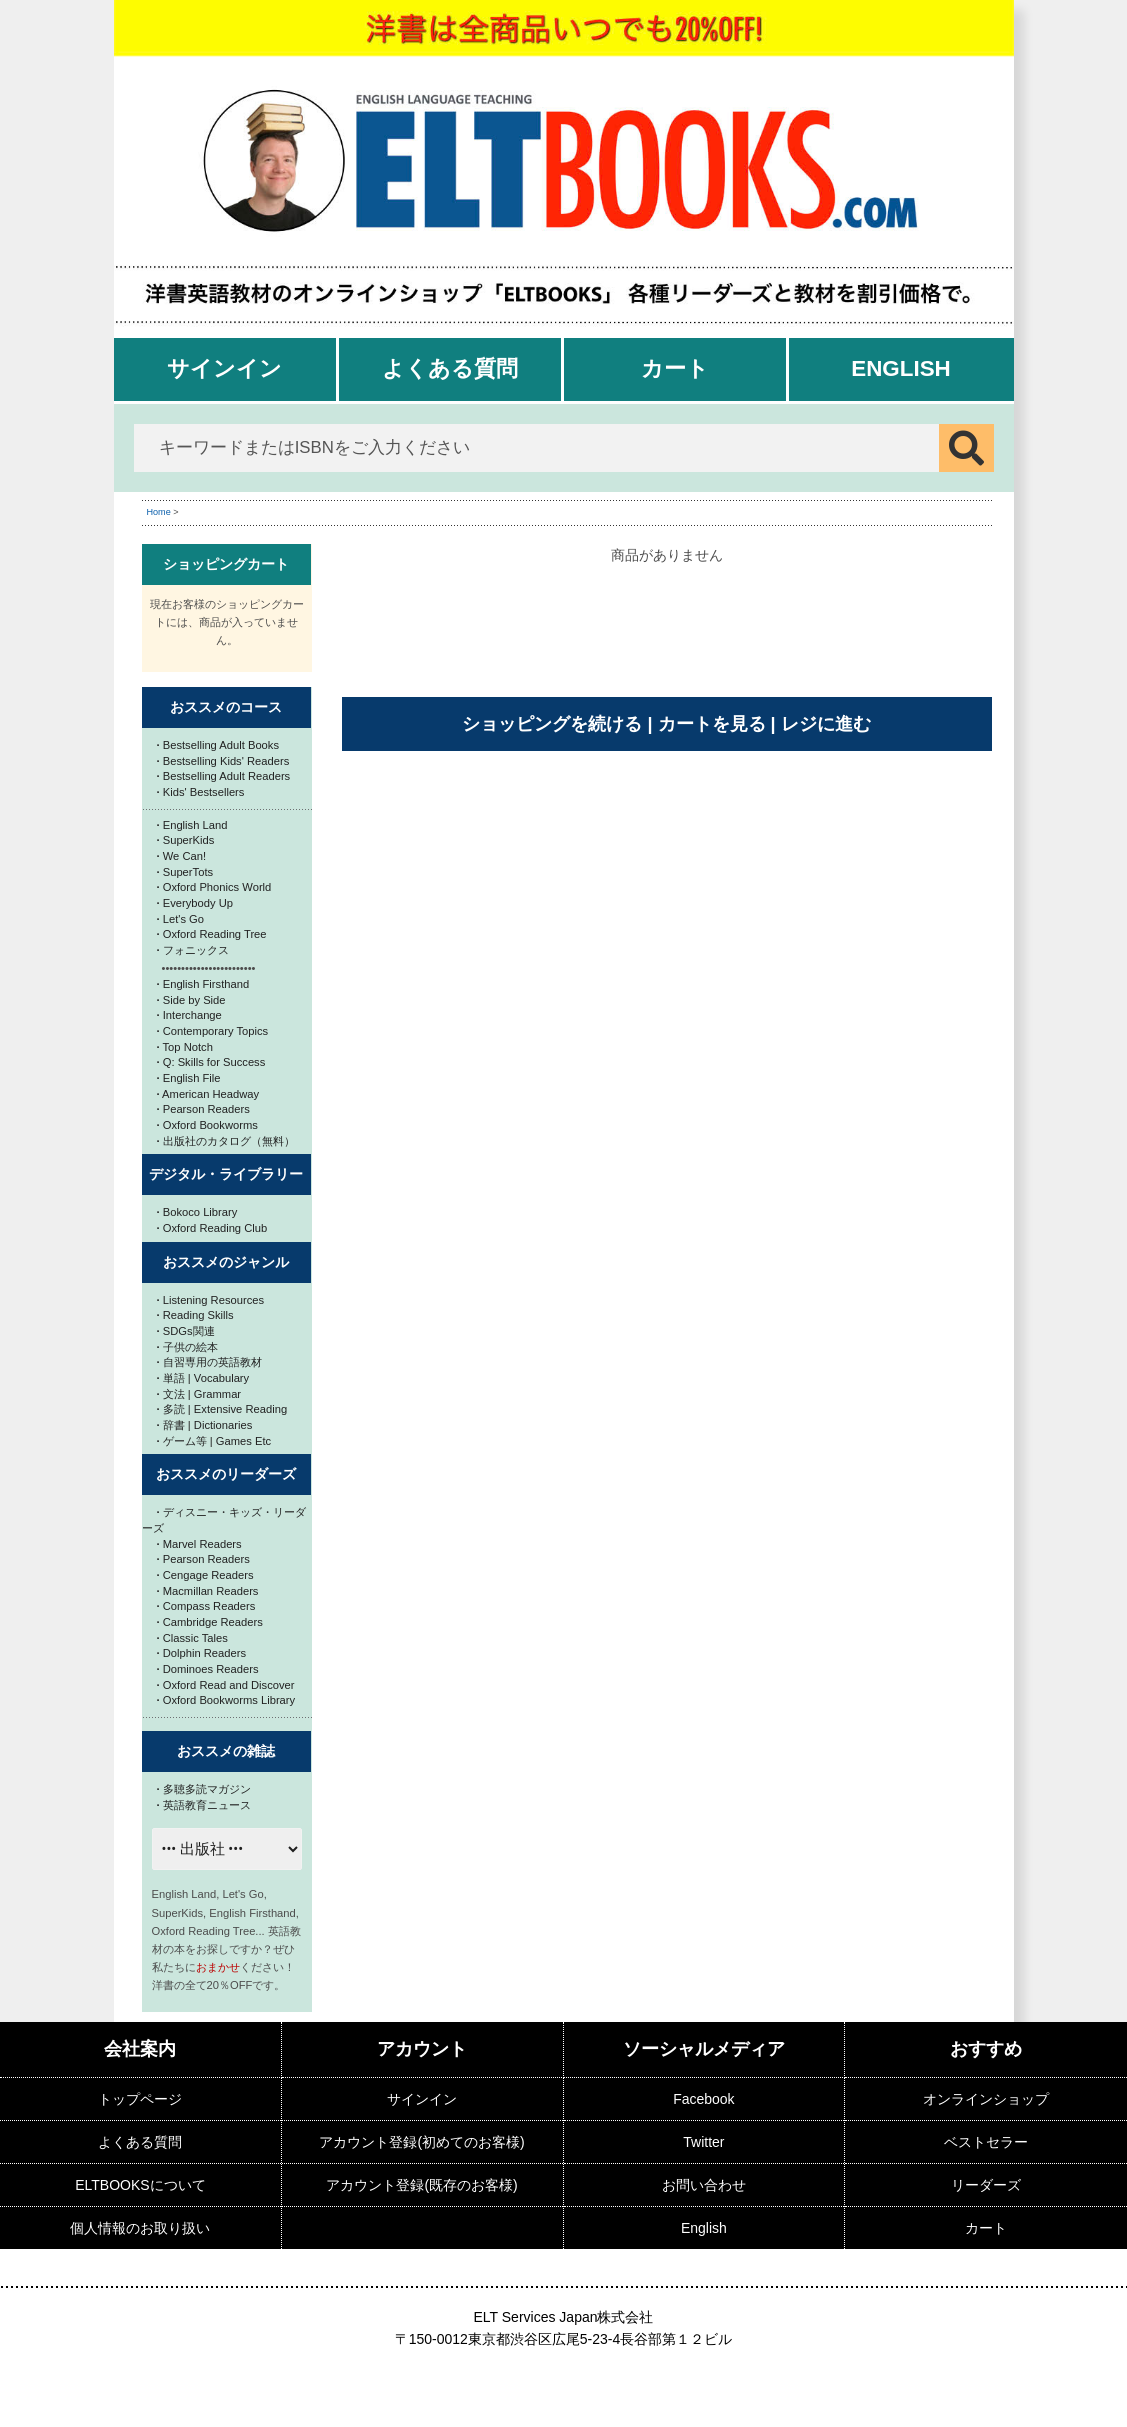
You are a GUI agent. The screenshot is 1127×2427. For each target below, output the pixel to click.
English (901, 368)
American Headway (208, 1094)
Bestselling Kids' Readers (223, 761)
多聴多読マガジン (204, 1789)
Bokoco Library (197, 1212)
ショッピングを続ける (552, 724)
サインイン (224, 368)
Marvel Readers (199, 1544)
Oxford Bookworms (207, 1125)
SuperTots (185, 872)
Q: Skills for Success (211, 1062)
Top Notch (185, 1047)
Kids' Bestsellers (201, 792)
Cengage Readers (205, 1575)
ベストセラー (986, 2142)
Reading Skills (195, 1315)
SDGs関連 (186, 1331)
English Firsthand (203, 984)
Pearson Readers (203, 1109)
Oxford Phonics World (214, 887)
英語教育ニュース (204, 1805)
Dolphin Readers (202, 1653)
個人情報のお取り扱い (140, 2228)
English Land (192, 825)
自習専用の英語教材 (209, 1362)
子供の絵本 (187, 1347)
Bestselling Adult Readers (224, 776)
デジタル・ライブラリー (226, 1174)
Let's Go (181, 919)
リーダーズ (986, 2185)
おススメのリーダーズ (226, 1474)
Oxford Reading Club (212, 1228)
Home (159, 512)
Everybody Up (195, 903)
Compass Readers (206, 1606)
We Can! (182, 856)
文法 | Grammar (199, 1394)
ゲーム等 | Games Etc (214, 1441)
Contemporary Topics (213, 1031)
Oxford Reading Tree (212, 934)
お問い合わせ (704, 2185)
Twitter (703, 2142)
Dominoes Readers (208, 1669)
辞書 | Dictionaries (205, 1425)
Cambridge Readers (210, 1622)
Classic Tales (192, 1638)
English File (189, 1078)
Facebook (703, 2099)
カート (675, 368)
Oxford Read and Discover (226, 1685)
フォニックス (193, 950)
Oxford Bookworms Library (226, 1700)
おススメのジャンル (226, 1262)
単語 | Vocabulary (203, 1378)
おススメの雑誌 (226, 1751)
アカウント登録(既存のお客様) (421, 2185)
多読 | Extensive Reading (222, 1409)
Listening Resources (211, 1300)
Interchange (189, 1015)
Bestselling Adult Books (218, 745)
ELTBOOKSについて (140, 2185)
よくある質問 (450, 368)
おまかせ (218, 1967)
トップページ (140, 2099)
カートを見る (712, 724)
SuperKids (186, 840)
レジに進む (826, 724)
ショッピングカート (226, 564)
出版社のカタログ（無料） (226, 1141)
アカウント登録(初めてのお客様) (421, 2142)
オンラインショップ (986, 2099)
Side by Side (191, 1000)
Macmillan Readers (208, 1591)
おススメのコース (226, 707)
